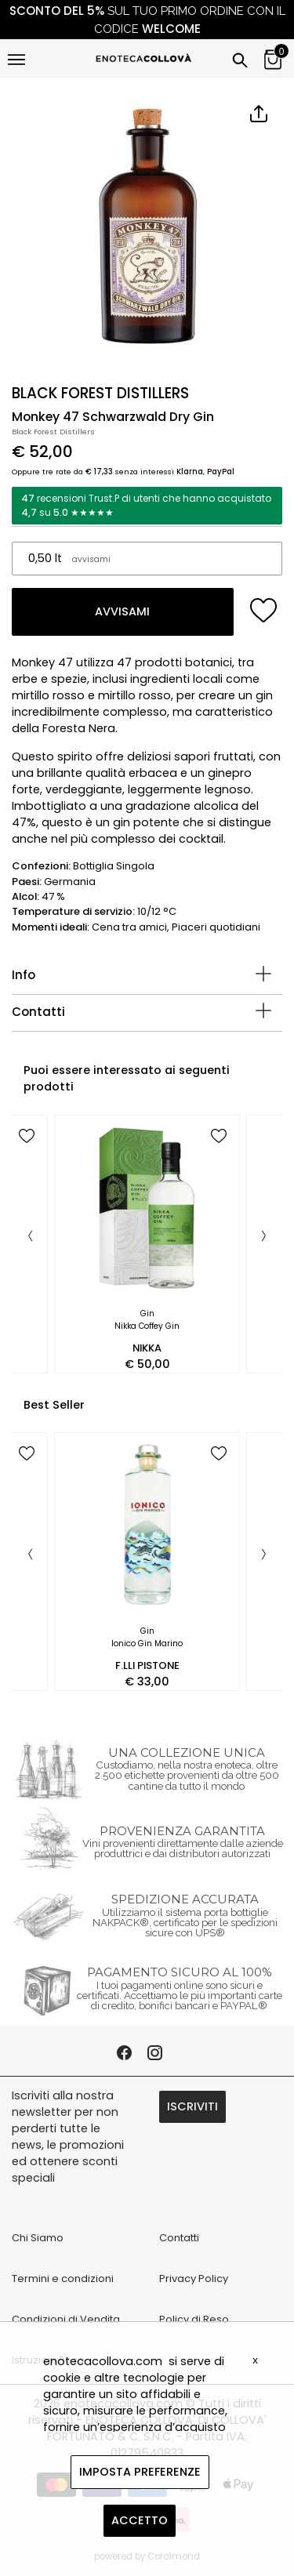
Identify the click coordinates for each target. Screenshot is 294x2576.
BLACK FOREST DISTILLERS (100, 393)
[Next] (263, 1237)
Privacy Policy (193, 2278)
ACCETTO (139, 2520)
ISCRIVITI (192, 2106)
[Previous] (30, 1237)
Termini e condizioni (63, 2278)
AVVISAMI (122, 611)
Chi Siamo (38, 2237)
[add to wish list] (263, 610)
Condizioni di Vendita (66, 2319)
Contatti (38, 1011)
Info (23, 975)
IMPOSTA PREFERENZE (140, 2472)
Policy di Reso (194, 2319)
